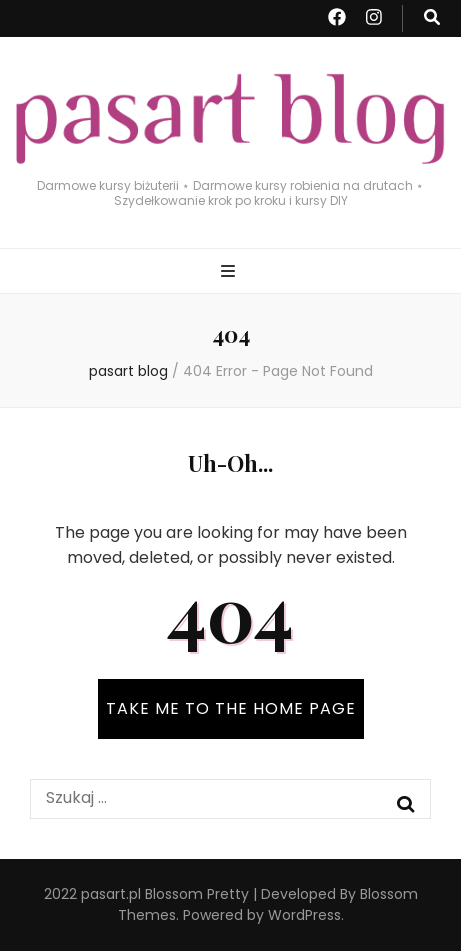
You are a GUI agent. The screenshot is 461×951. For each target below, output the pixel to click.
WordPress (304, 915)
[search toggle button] (432, 18)
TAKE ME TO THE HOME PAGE (231, 708)
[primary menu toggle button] (230, 272)
